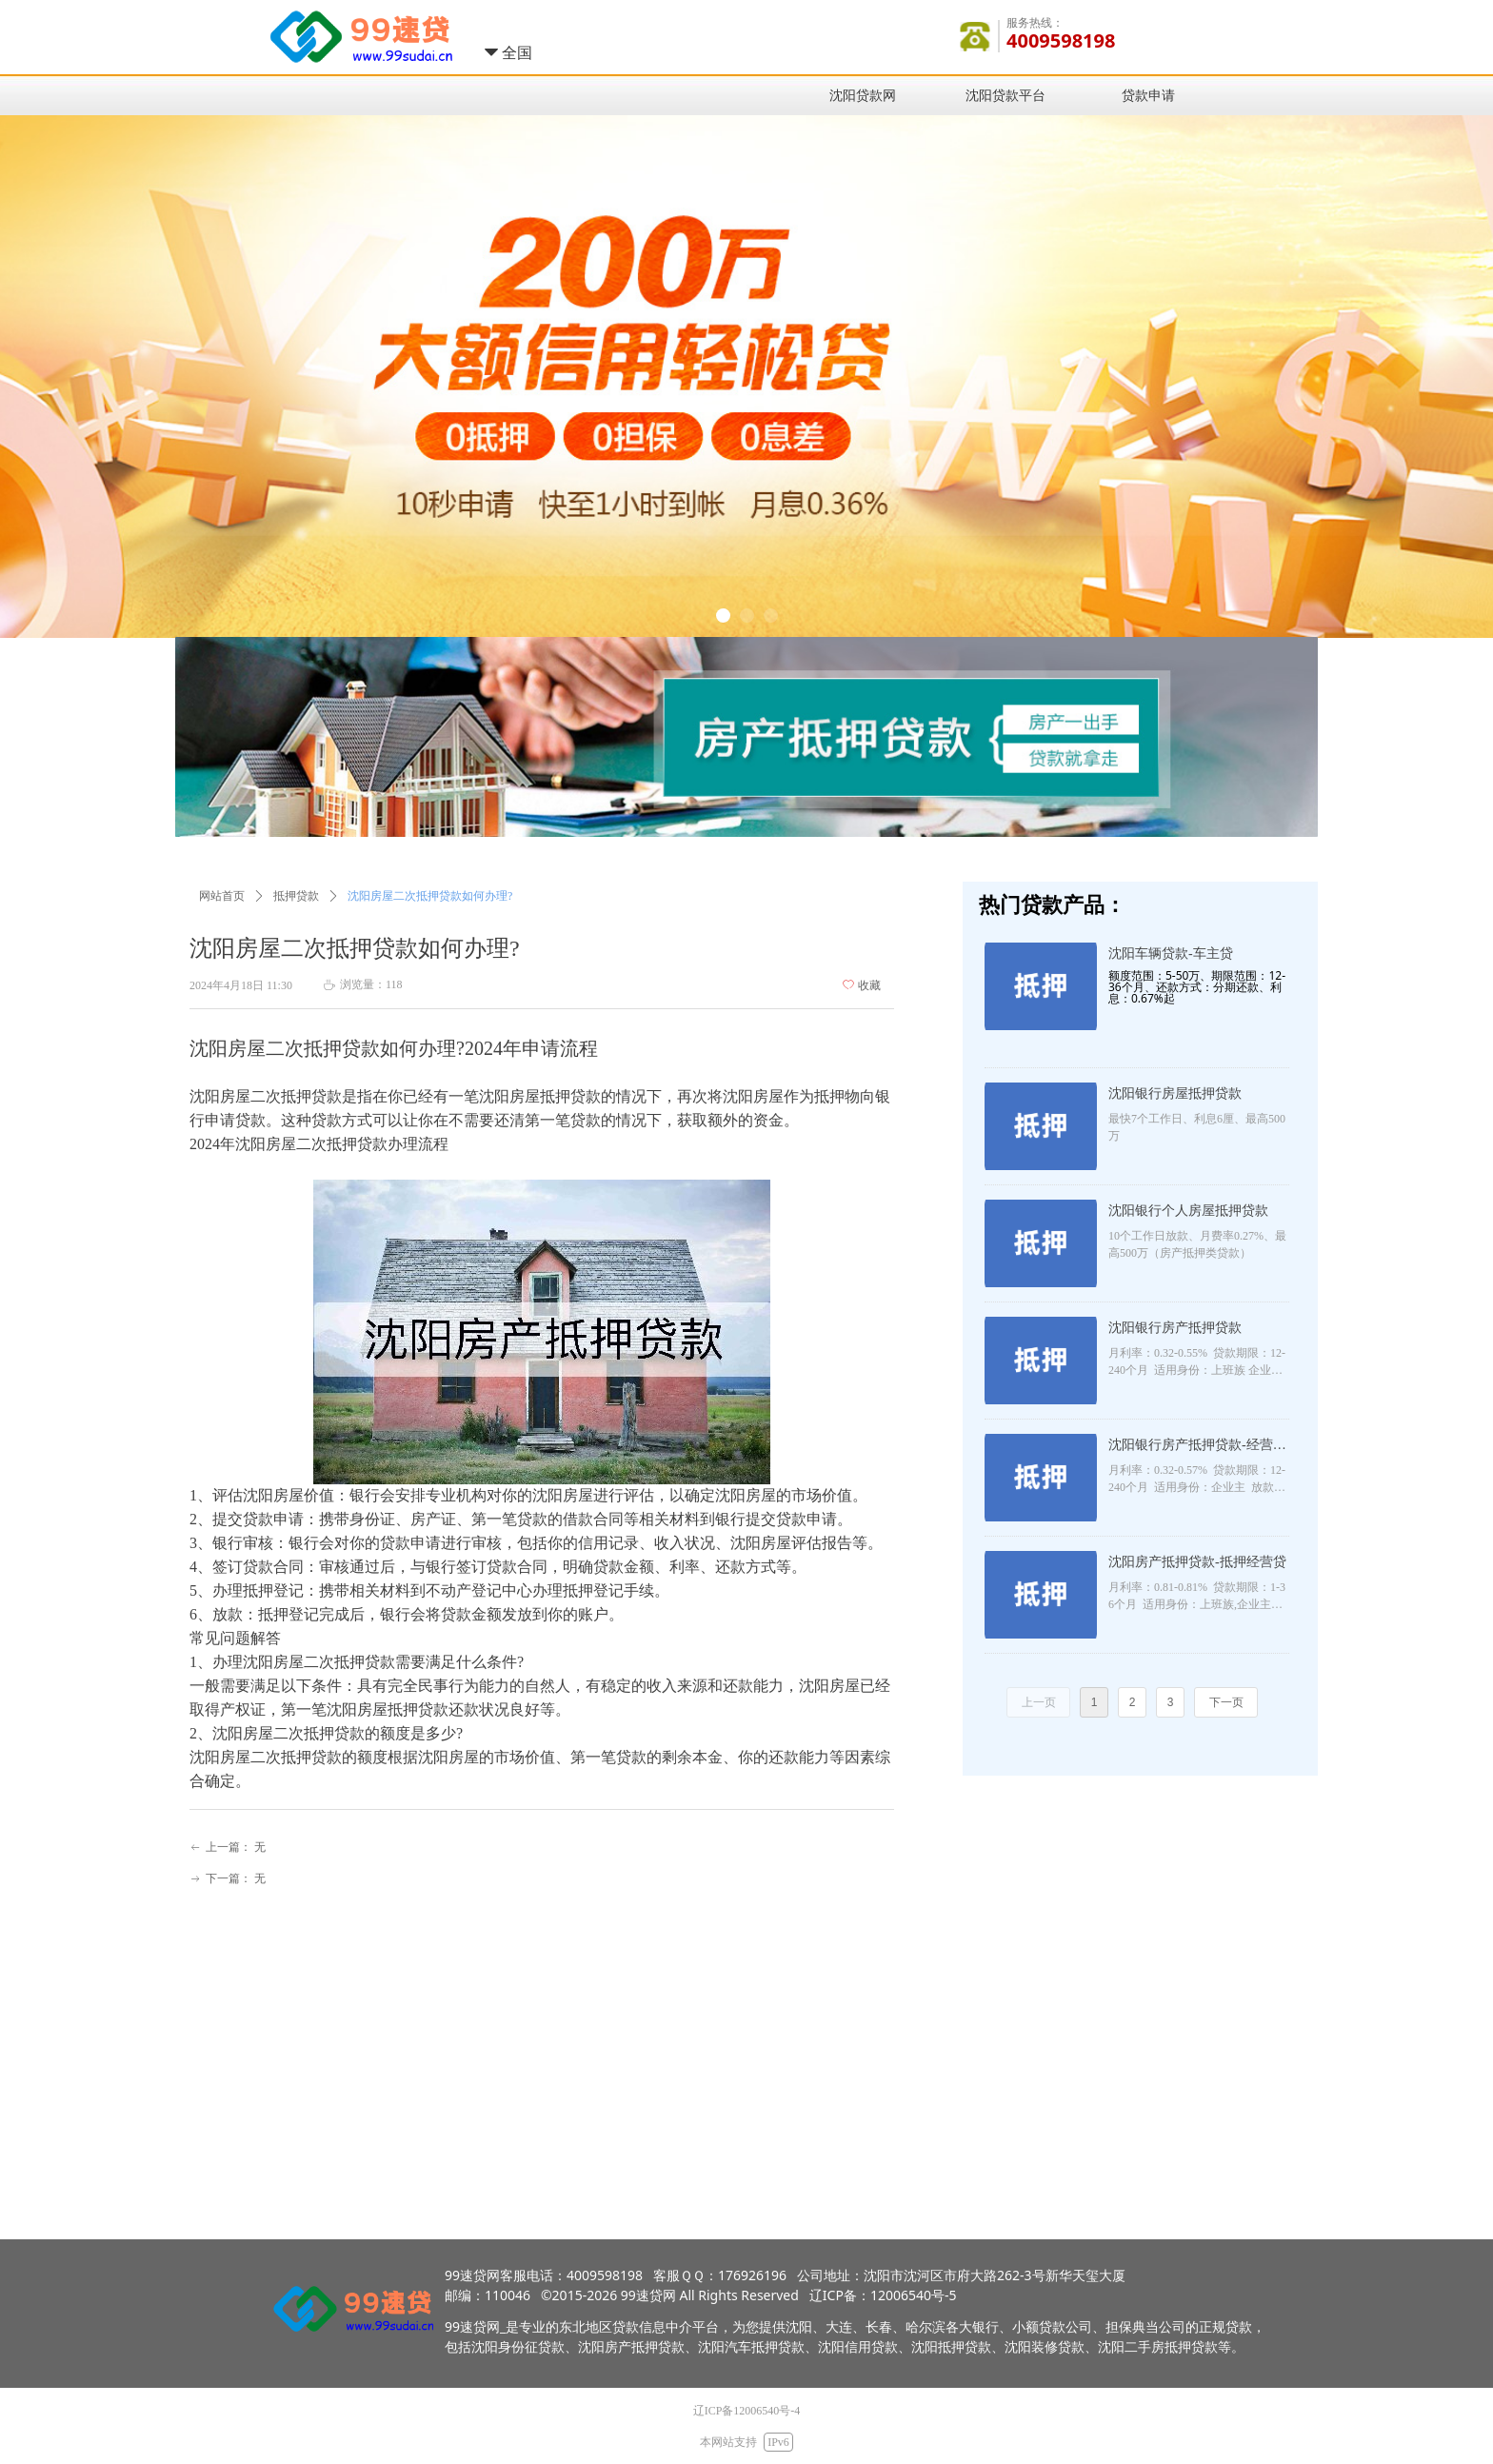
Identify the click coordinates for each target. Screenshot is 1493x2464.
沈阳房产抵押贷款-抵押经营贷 (1197, 1562)
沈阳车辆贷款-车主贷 (1170, 953)
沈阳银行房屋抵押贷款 (1175, 1093)
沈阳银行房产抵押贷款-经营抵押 (1197, 1447)
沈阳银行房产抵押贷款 (1175, 1328)
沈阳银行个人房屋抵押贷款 (1188, 1210)
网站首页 (222, 896)
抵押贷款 (296, 896)
